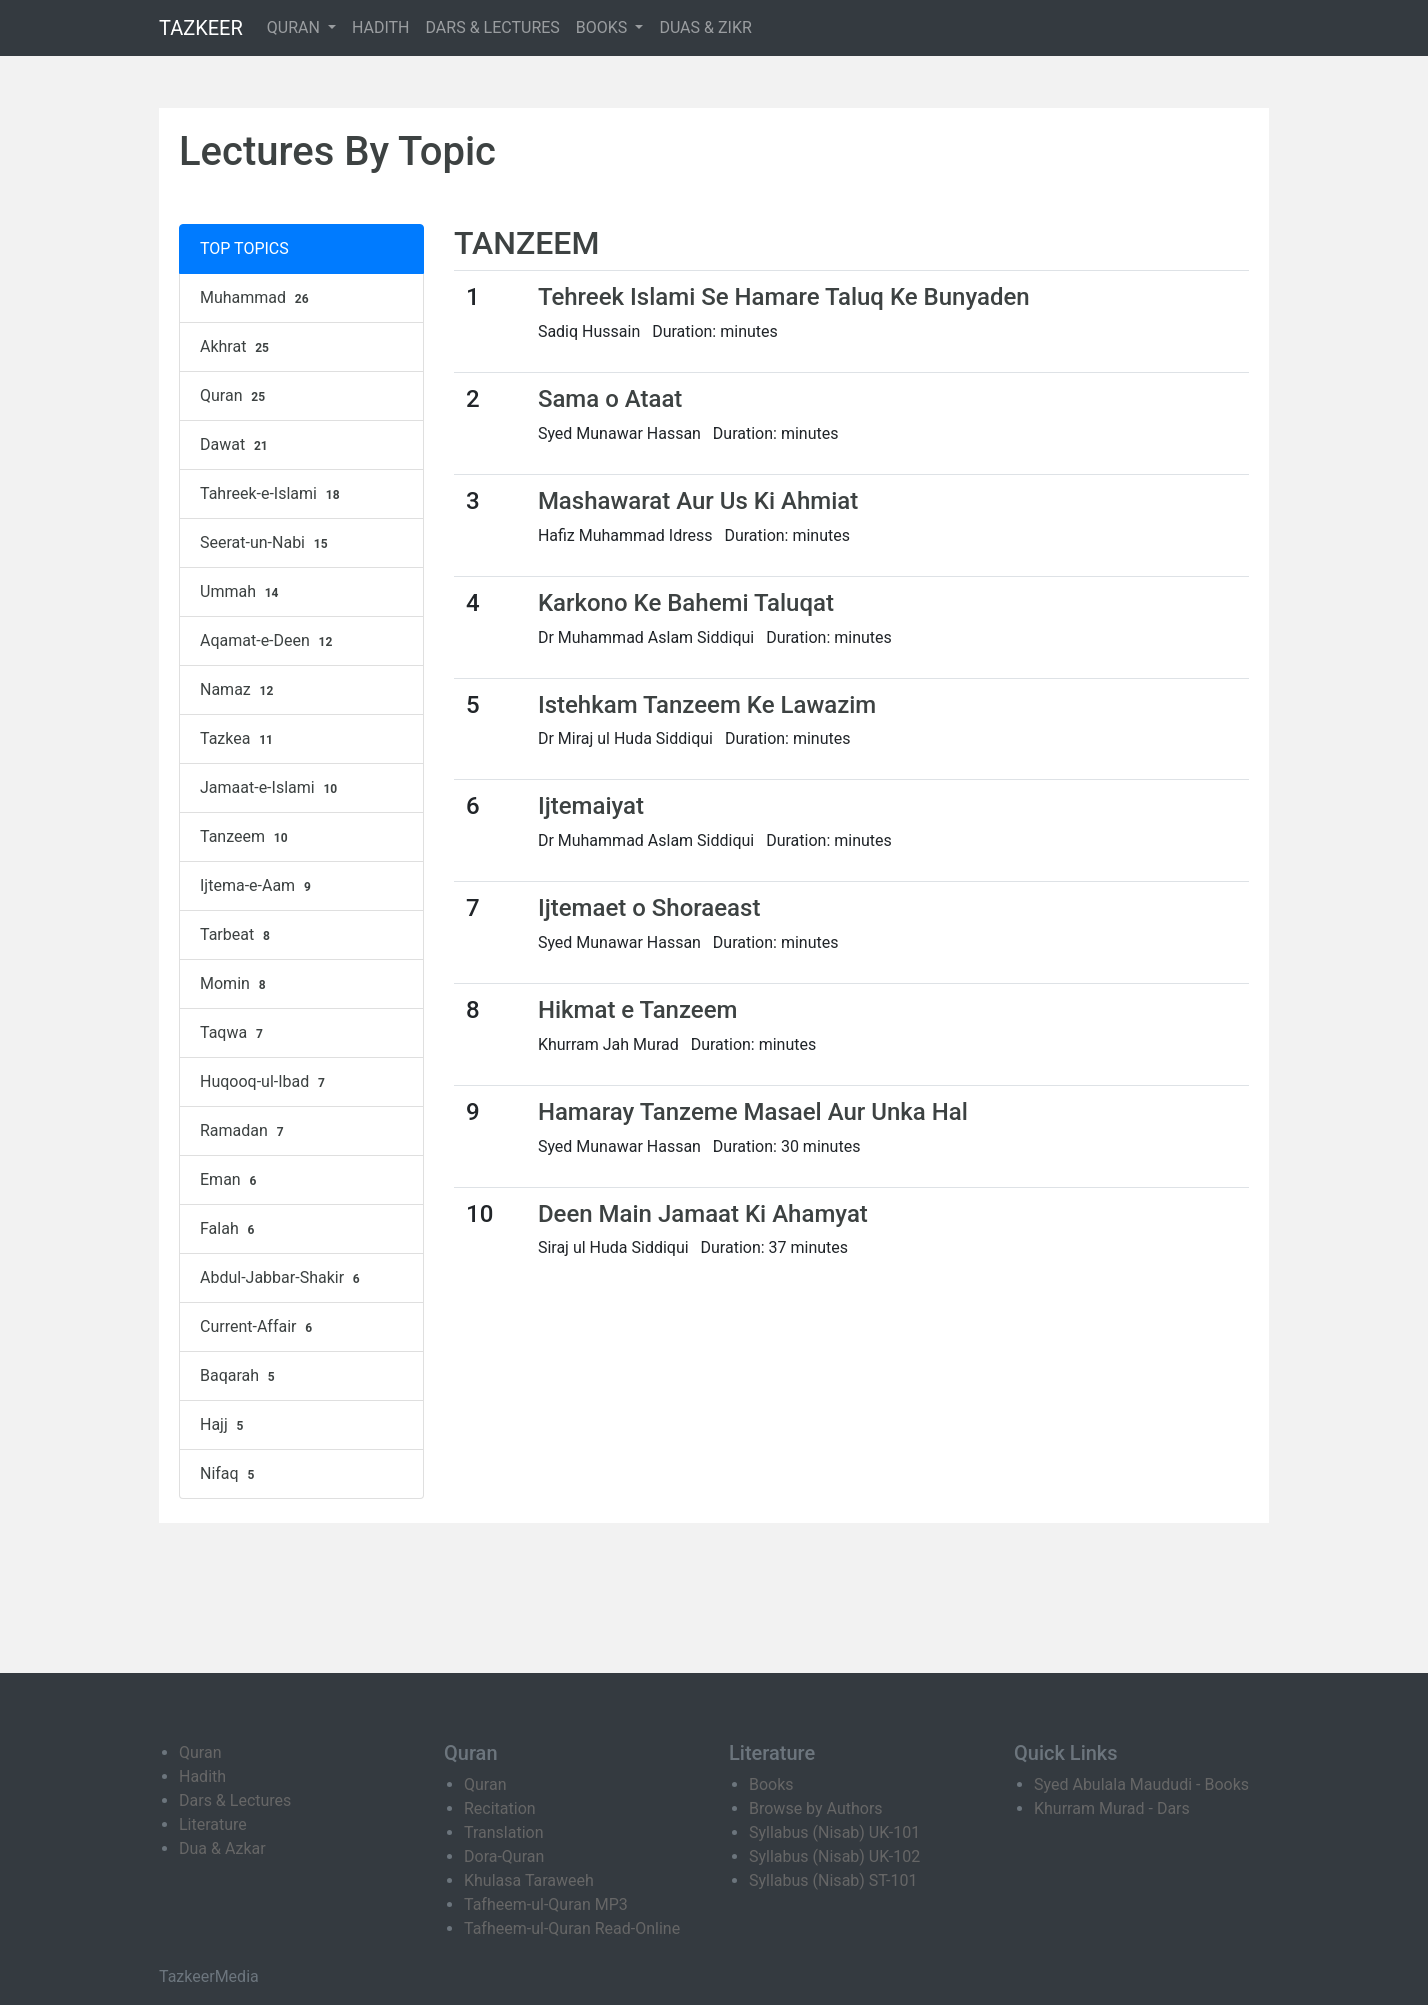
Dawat (236, 445)
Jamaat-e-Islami (271, 788)
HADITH (381, 27)
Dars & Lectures (235, 1800)
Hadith (202, 1776)
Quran (235, 396)
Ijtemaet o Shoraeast (649, 908)
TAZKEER (201, 28)
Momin (235, 984)
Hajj (224, 1425)
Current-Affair (258, 1327)
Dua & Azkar (222, 1848)
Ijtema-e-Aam (258, 886)
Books (771, 1784)
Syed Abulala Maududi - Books (1141, 1784)
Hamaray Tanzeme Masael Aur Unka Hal (753, 1112)
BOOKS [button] (604, 27)
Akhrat (237, 347)
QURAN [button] (295, 27)
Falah (229, 1229)
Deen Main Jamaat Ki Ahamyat (703, 1214)
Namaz (239, 690)
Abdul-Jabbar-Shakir (282, 1278)
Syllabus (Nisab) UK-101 (834, 1832)
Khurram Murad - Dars (1112, 1808)
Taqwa (234, 1033)
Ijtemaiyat (591, 806)
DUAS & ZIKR (705, 27)
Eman (230, 1180)
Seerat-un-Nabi (266, 543)
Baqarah (240, 1376)
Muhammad (256, 298)
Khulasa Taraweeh (529, 1880)
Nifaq (229, 1474)
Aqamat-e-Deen (268, 641)
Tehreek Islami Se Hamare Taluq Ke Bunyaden (784, 297)
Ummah (241, 592)
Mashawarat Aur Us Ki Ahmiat (698, 501)
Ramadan (244, 1131)
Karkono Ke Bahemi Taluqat (686, 603)
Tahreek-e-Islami (272, 494)
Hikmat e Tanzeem (638, 1010)
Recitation (500, 1808)
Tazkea (239, 739)
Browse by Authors (816, 1808)
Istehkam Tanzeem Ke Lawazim (707, 705)
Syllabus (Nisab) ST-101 (833, 1880)
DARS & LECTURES (493, 27)
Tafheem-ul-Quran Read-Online (572, 1928)
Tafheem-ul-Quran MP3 (546, 1904)
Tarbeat (237, 935)
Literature (213, 1824)
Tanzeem (246, 837)
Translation (504, 1832)
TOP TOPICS (244, 248)
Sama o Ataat (610, 399)
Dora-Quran (504, 1856)
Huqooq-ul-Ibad (265, 1082)
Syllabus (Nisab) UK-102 (834, 1856)
